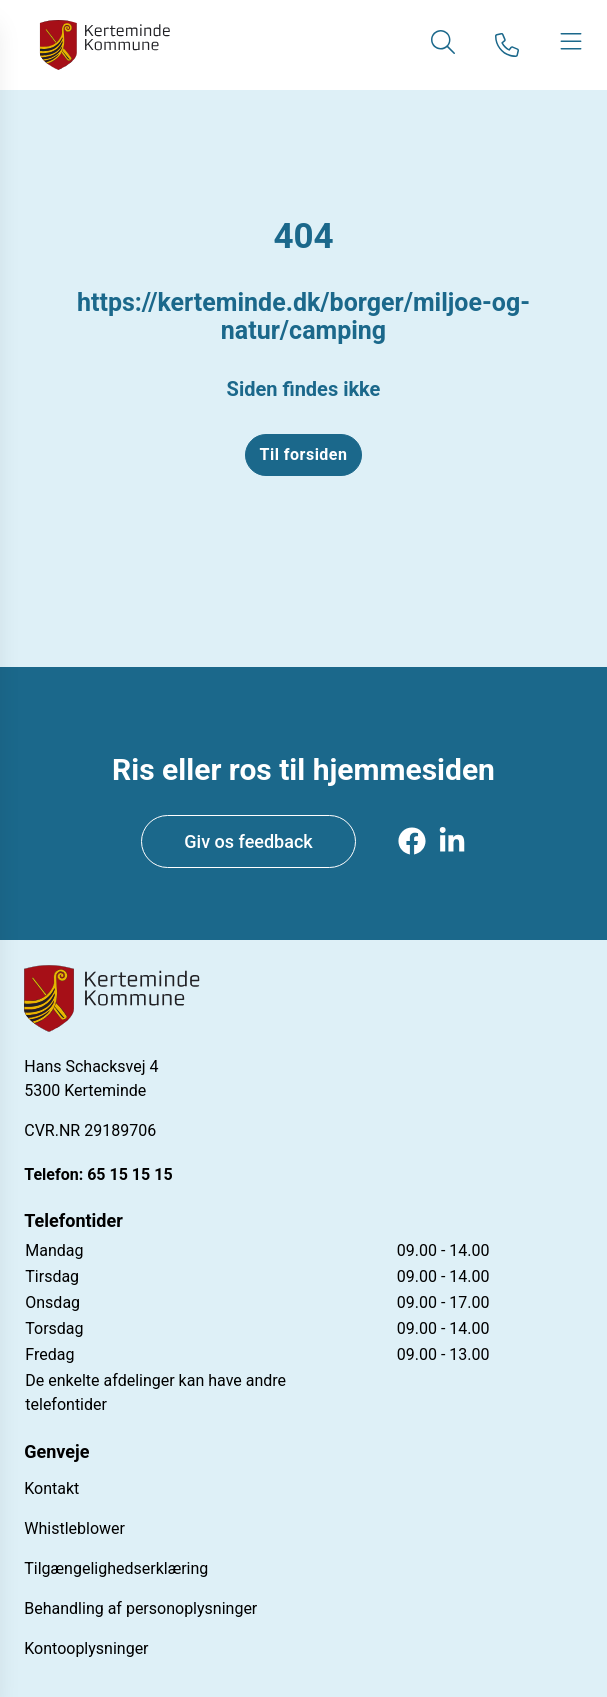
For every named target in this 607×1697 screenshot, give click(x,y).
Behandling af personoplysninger (140, 1608)
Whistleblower (74, 1528)
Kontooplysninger (86, 1648)
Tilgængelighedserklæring (116, 1568)
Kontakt (51, 1488)
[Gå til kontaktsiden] (507, 45)
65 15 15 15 (129, 1174)
